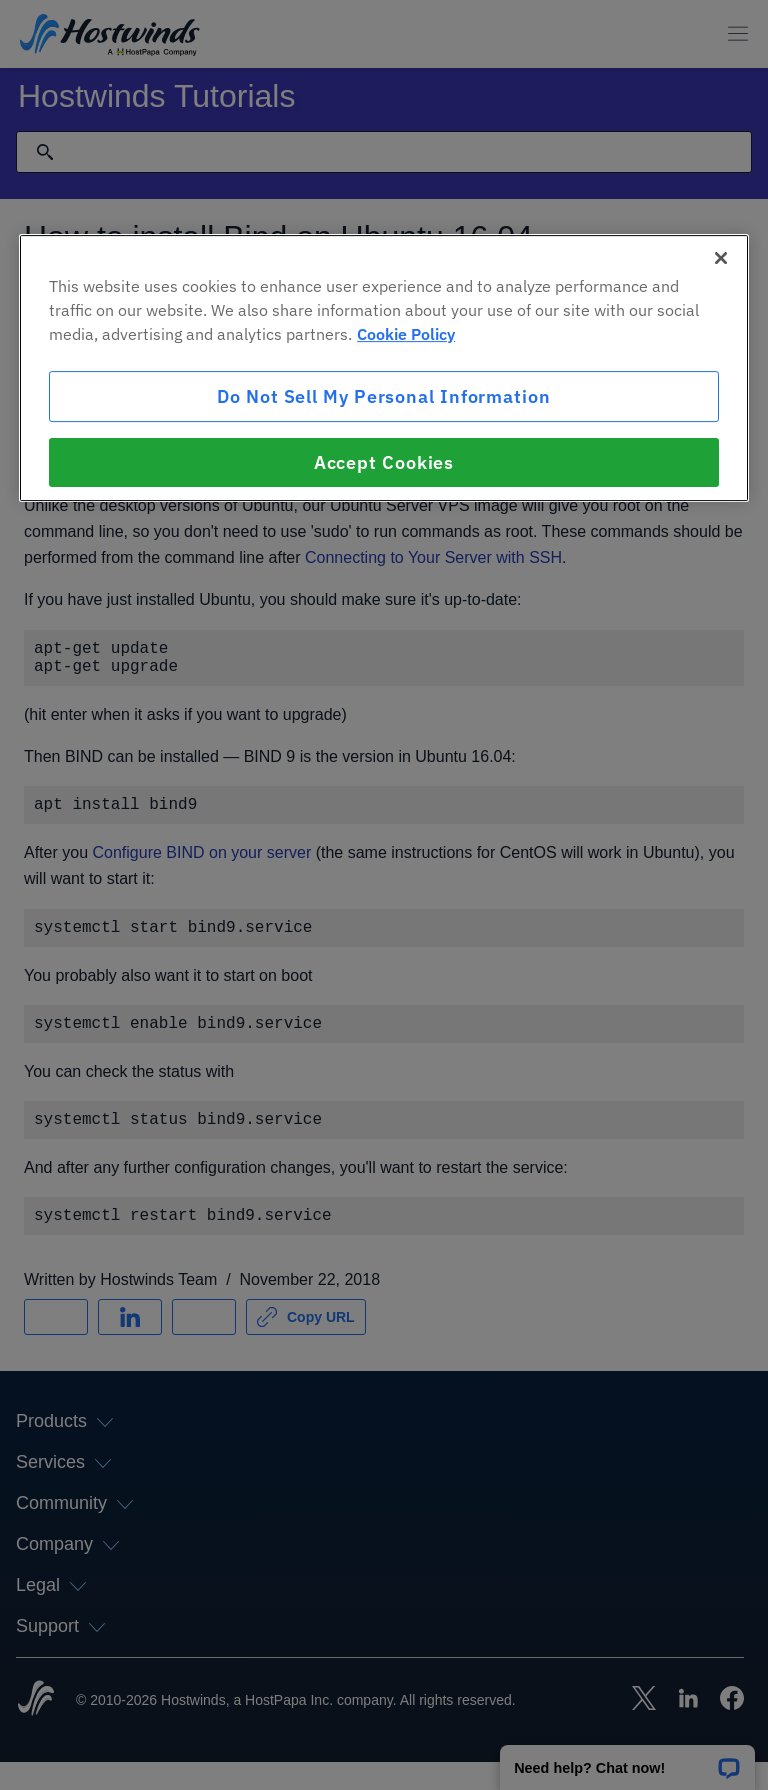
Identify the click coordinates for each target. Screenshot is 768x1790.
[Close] (721, 258)
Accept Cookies (384, 462)
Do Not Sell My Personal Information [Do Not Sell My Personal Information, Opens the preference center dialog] (384, 396)
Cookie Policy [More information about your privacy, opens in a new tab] (406, 334)
